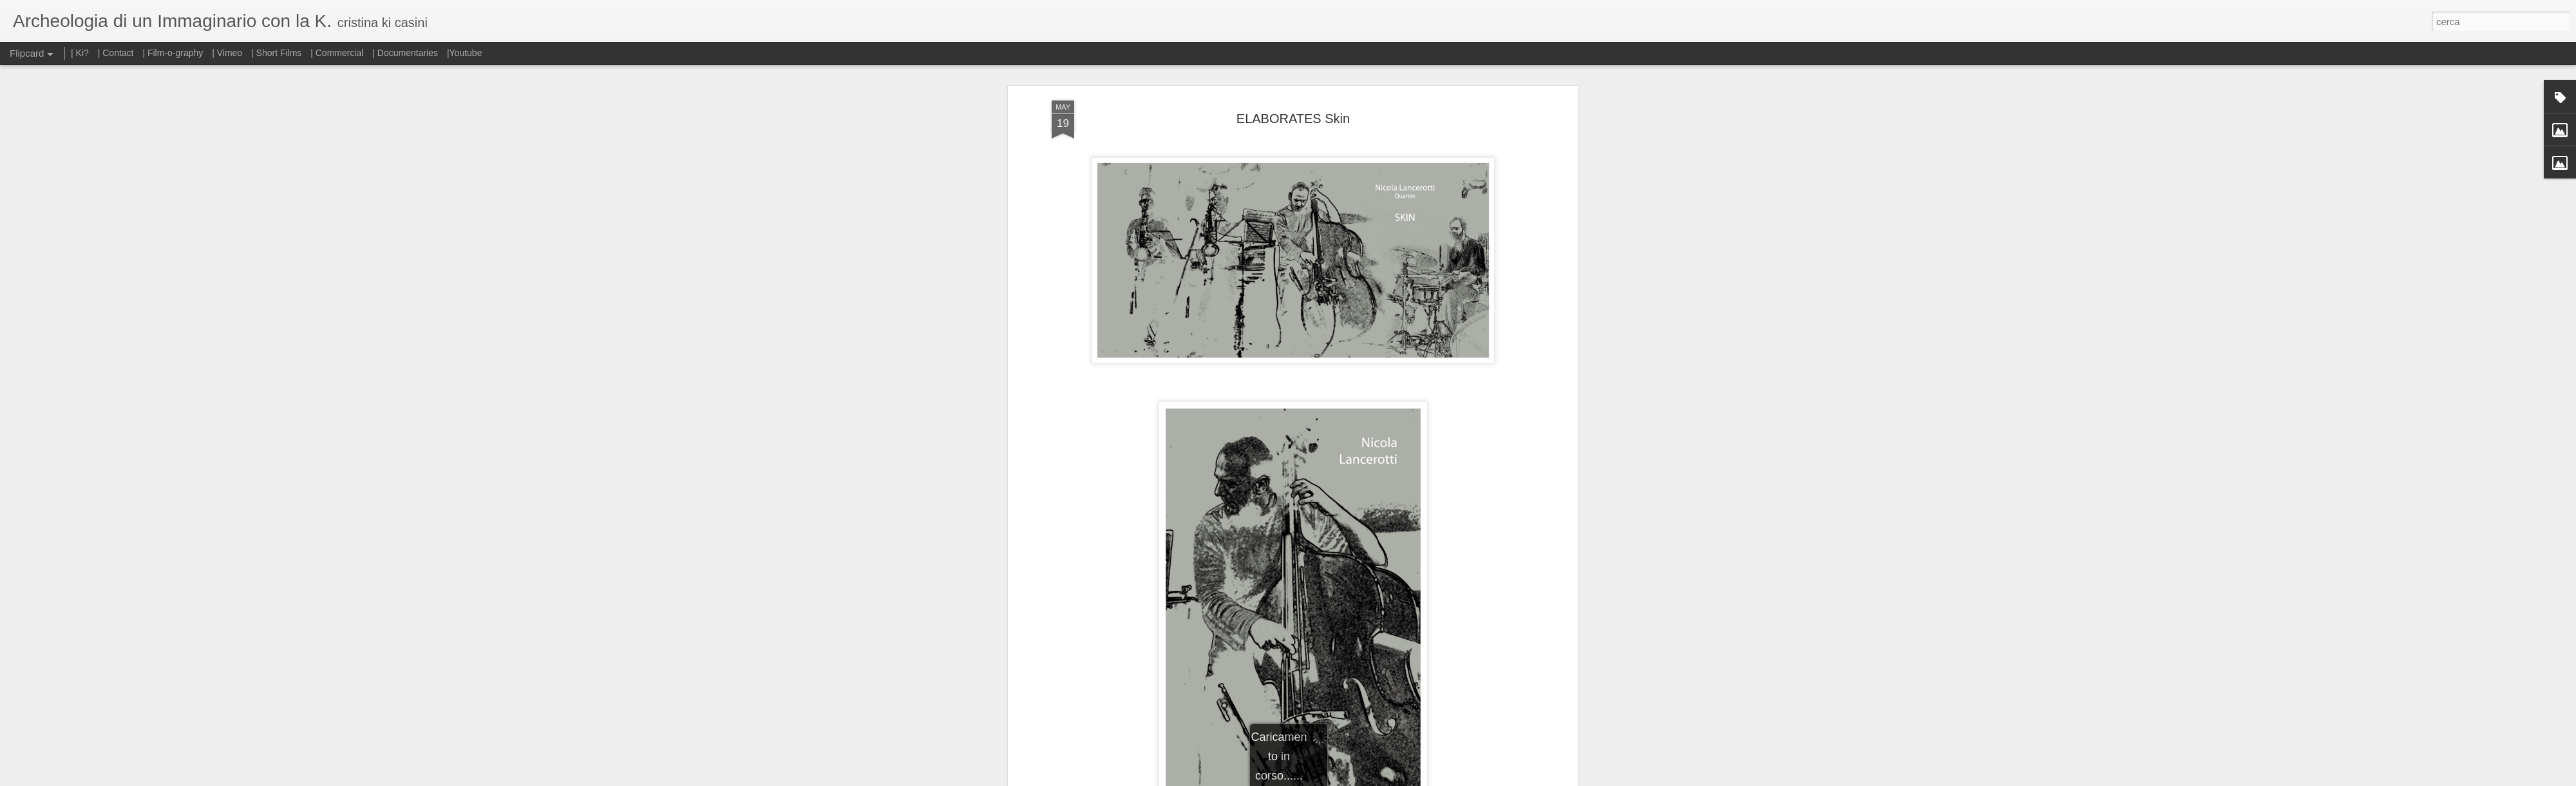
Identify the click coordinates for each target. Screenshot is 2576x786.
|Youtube (464, 53)
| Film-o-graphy (173, 53)
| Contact (116, 53)
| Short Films (276, 53)
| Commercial (336, 53)
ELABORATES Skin (1293, 106)
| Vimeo (227, 53)
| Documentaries (405, 53)
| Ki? (80, 53)
